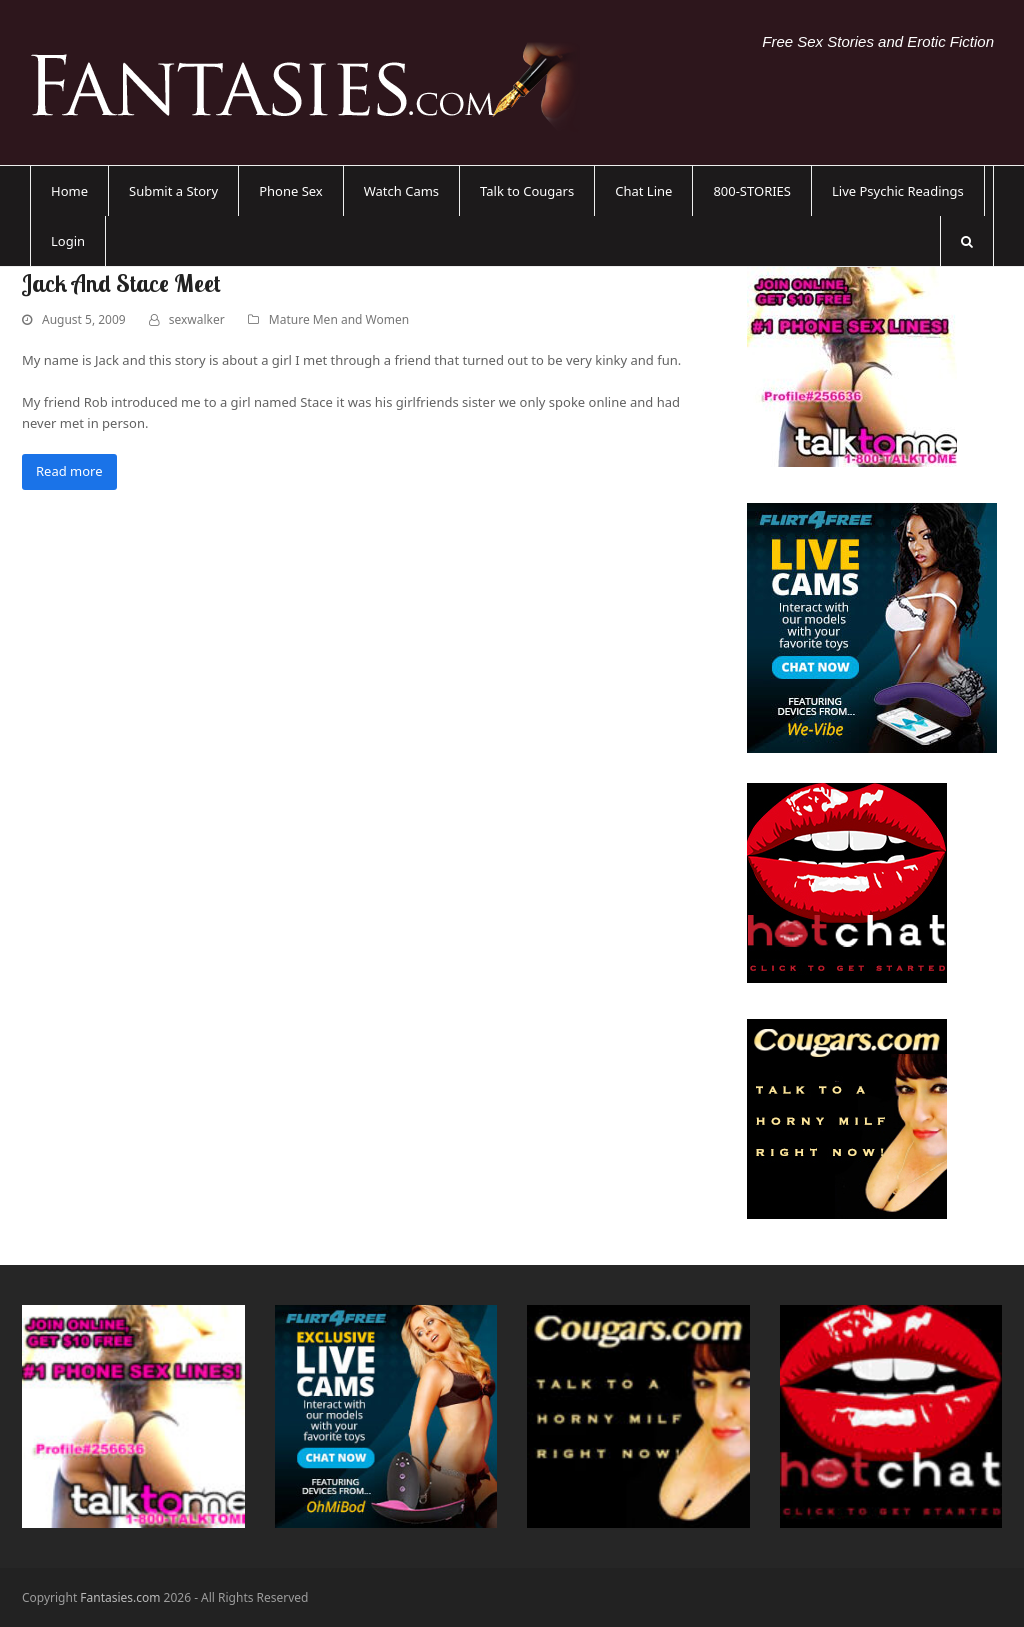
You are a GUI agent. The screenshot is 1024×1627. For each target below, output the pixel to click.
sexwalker (197, 319)
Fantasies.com (120, 1597)
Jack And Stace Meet (121, 283)
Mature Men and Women (339, 319)
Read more (69, 471)
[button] (967, 241)
